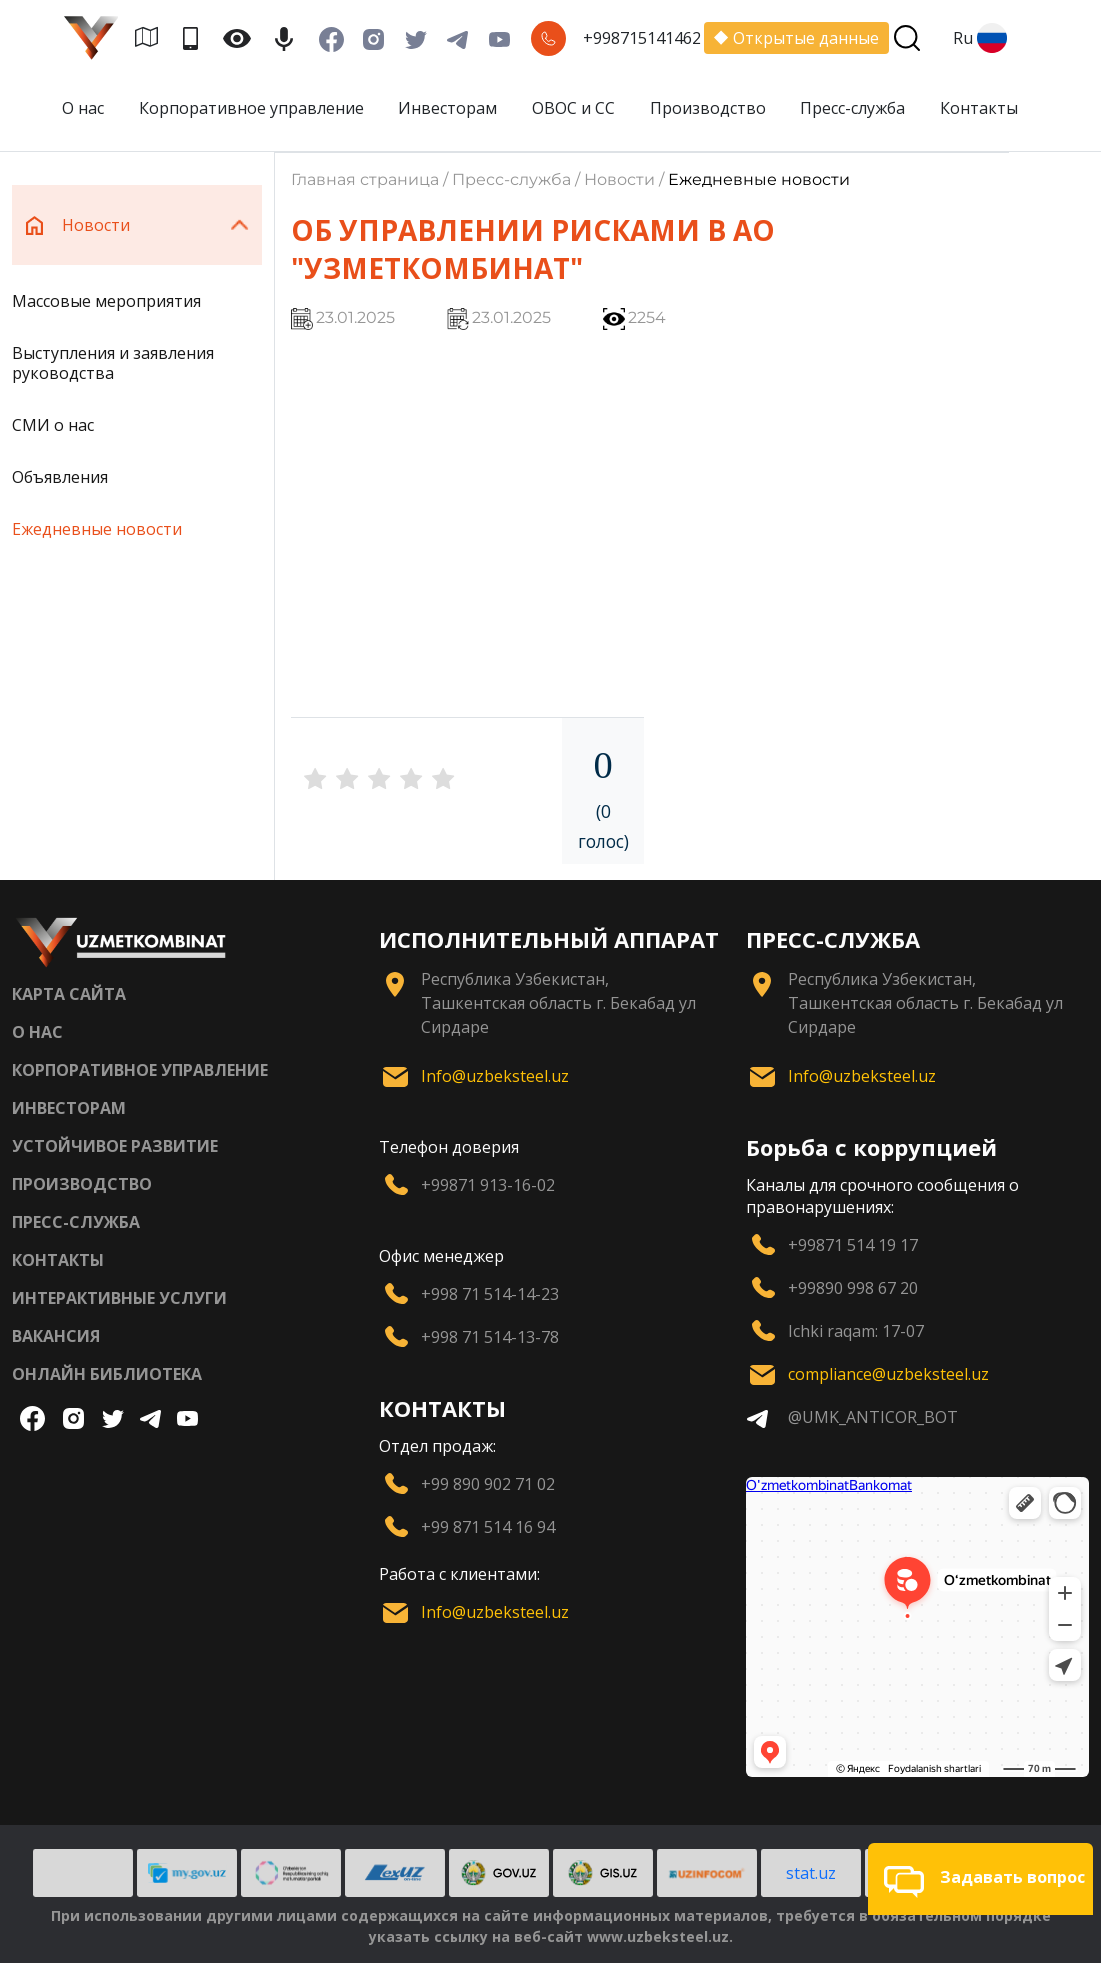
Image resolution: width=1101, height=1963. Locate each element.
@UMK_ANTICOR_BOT (873, 1417)
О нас (83, 108)
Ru (980, 38)
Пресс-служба (852, 108)
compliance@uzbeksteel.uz (888, 1374)
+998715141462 (642, 38)
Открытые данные (796, 38)
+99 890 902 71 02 (488, 1484)
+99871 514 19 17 (853, 1245)
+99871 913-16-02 (488, 1185)
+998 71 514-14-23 (490, 1294)
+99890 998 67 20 (853, 1288)
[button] (980, 1879)
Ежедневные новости (97, 529)
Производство (708, 108)
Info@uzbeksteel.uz (495, 1076)
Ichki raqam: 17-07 (856, 1331)
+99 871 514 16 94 (488, 1527)
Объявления (60, 477)
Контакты (979, 108)
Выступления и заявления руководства (113, 363)
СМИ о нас (53, 425)
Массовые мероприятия (106, 301)
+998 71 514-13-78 (490, 1337)
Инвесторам (447, 108)
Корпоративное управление (251, 108)
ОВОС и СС (573, 108)
